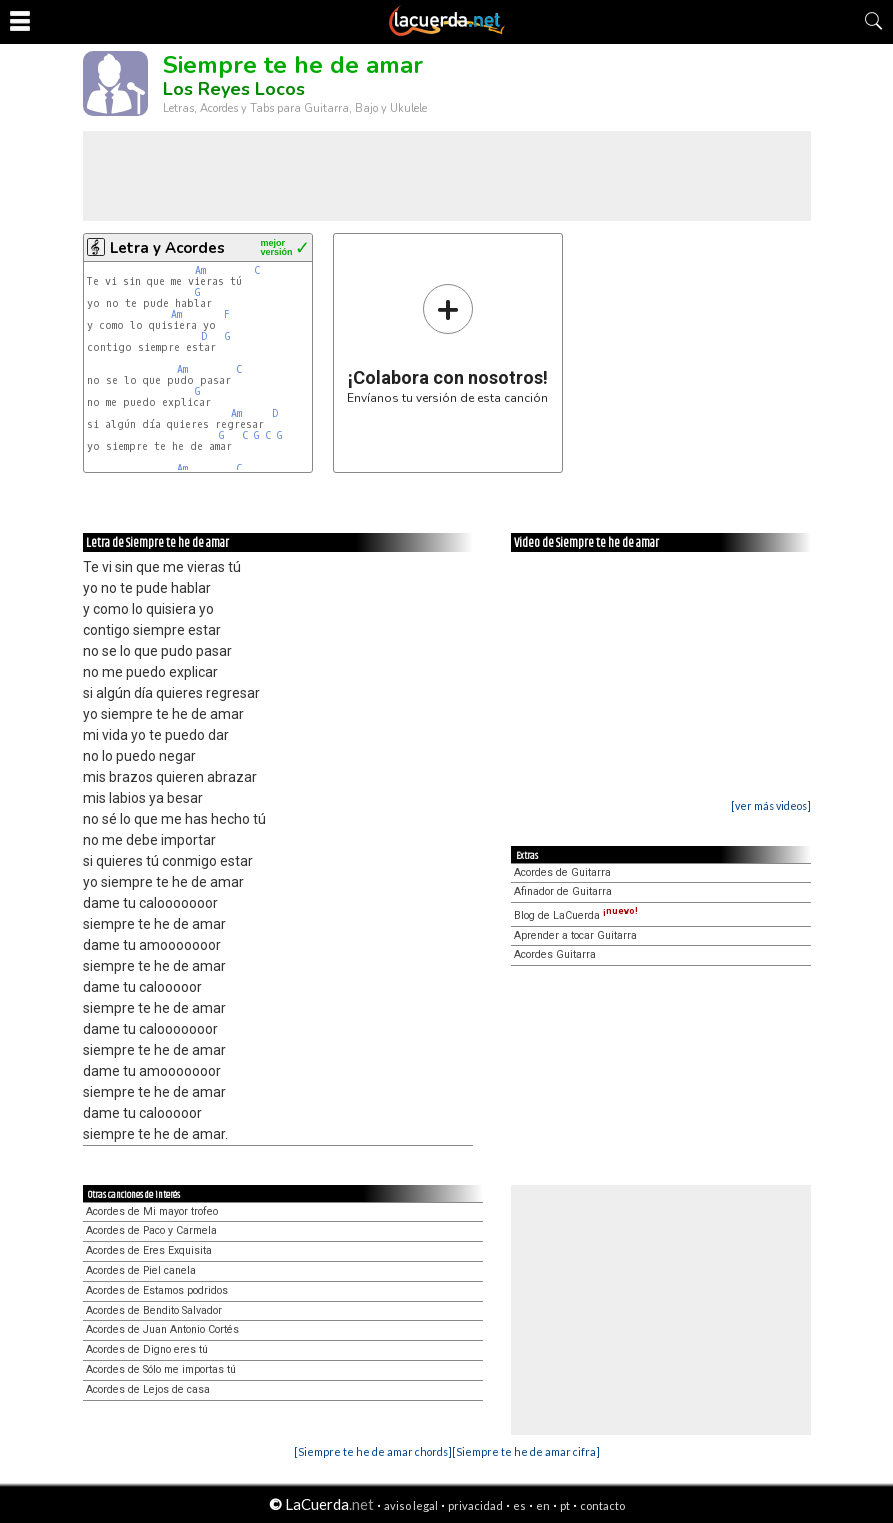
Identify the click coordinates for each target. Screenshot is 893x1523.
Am (200, 270)
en (543, 1505)
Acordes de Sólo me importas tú (161, 1369)
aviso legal (411, 1505)
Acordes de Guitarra (562, 872)
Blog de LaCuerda (576, 915)
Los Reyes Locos (234, 89)
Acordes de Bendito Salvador (154, 1310)
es (519, 1505)
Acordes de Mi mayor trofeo (152, 1211)
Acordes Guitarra (555, 954)
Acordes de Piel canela (141, 1270)
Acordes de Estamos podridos (157, 1290)
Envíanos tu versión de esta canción (447, 343)
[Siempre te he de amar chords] (373, 1451)
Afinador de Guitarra (563, 891)
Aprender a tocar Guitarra (575, 935)
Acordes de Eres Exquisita (149, 1250)
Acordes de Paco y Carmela (151, 1230)
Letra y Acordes (167, 248)
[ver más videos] (771, 805)
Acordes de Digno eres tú (147, 1349)
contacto (602, 1505)
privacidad (475, 1505)
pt (565, 1505)
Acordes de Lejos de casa (148, 1389)
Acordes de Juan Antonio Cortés (162, 1329)
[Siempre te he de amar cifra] (526, 1451)
